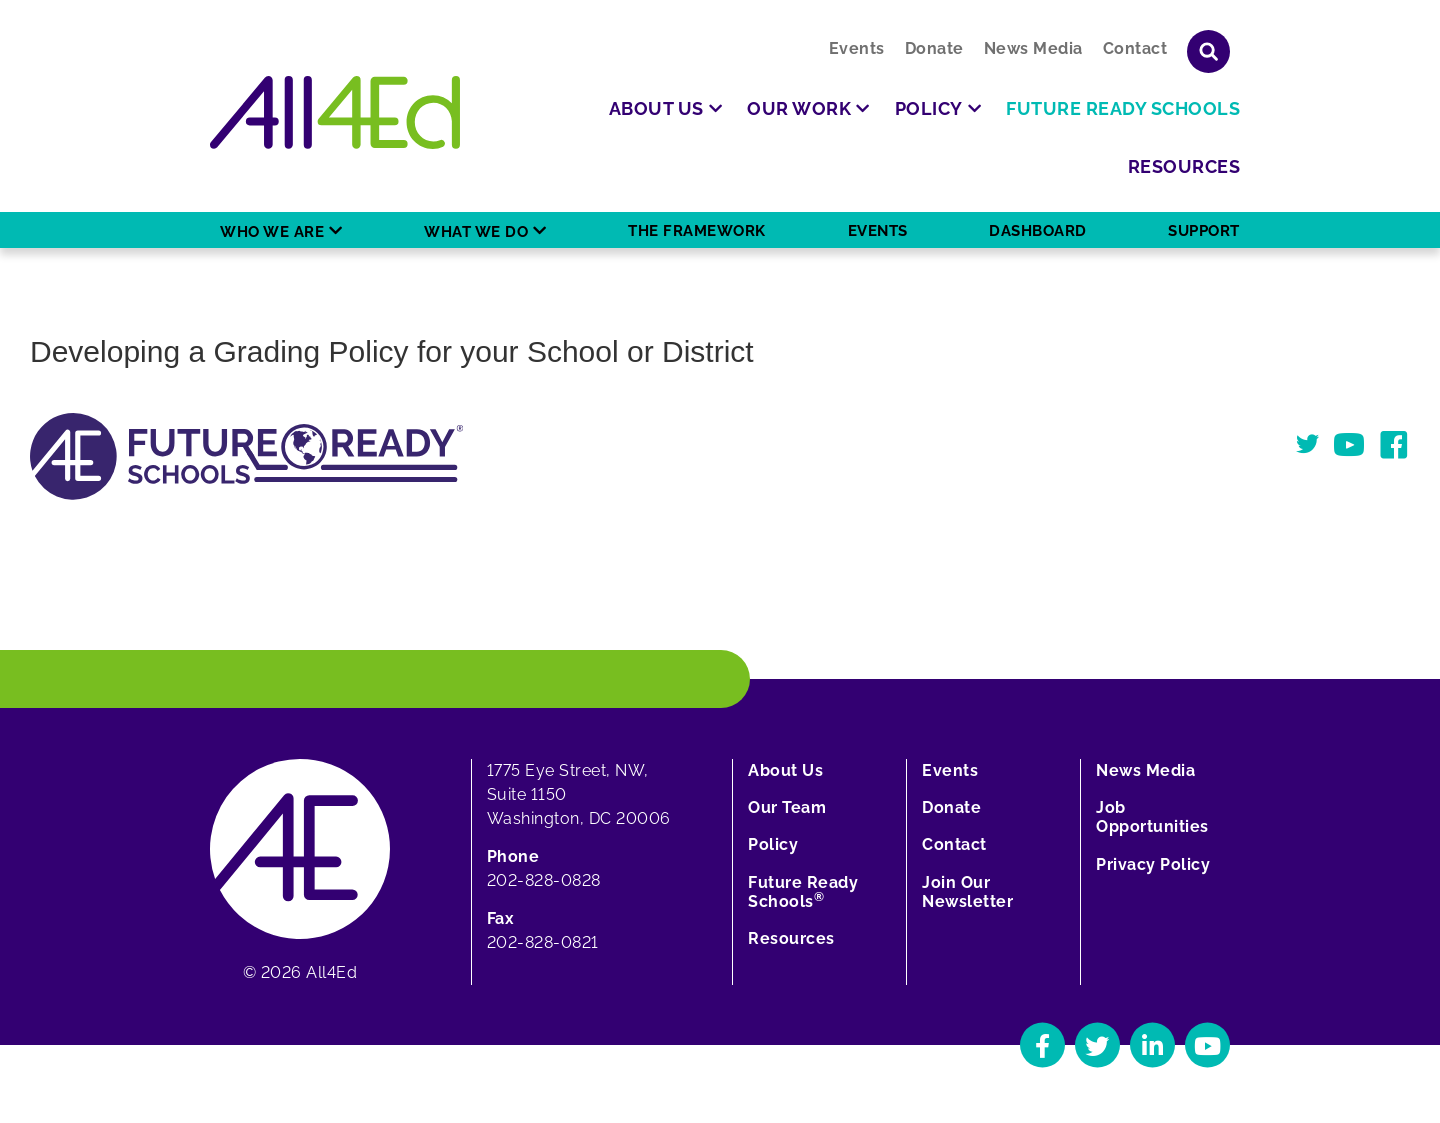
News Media (1033, 48)
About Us (785, 770)
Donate (934, 48)
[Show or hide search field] (1208, 51)
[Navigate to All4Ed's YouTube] (1207, 1045)
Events (857, 48)
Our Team (787, 807)
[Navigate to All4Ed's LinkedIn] (1152, 1045)
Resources (791, 938)
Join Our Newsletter (967, 892)
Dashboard (1038, 231)
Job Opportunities (1152, 817)
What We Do (476, 232)
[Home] (335, 112)
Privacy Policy (1153, 864)
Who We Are (272, 232)
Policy (773, 844)
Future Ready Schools (803, 892)
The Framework (697, 231)
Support (1204, 231)
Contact (1135, 48)
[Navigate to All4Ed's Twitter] (1097, 1045)
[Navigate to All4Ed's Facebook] (1042, 1045)
